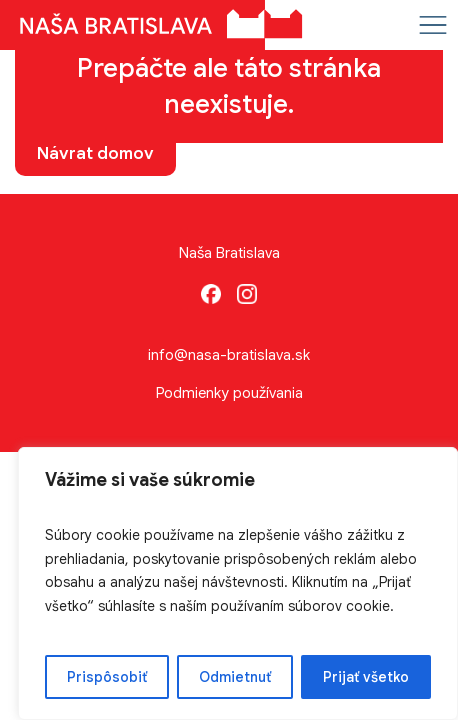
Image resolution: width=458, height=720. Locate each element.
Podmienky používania (229, 393)
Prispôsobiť (107, 677)
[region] (238, 583)
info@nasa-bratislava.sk (229, 355)
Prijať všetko (366, 677)
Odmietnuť (235, 677)
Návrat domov (95, 153)
